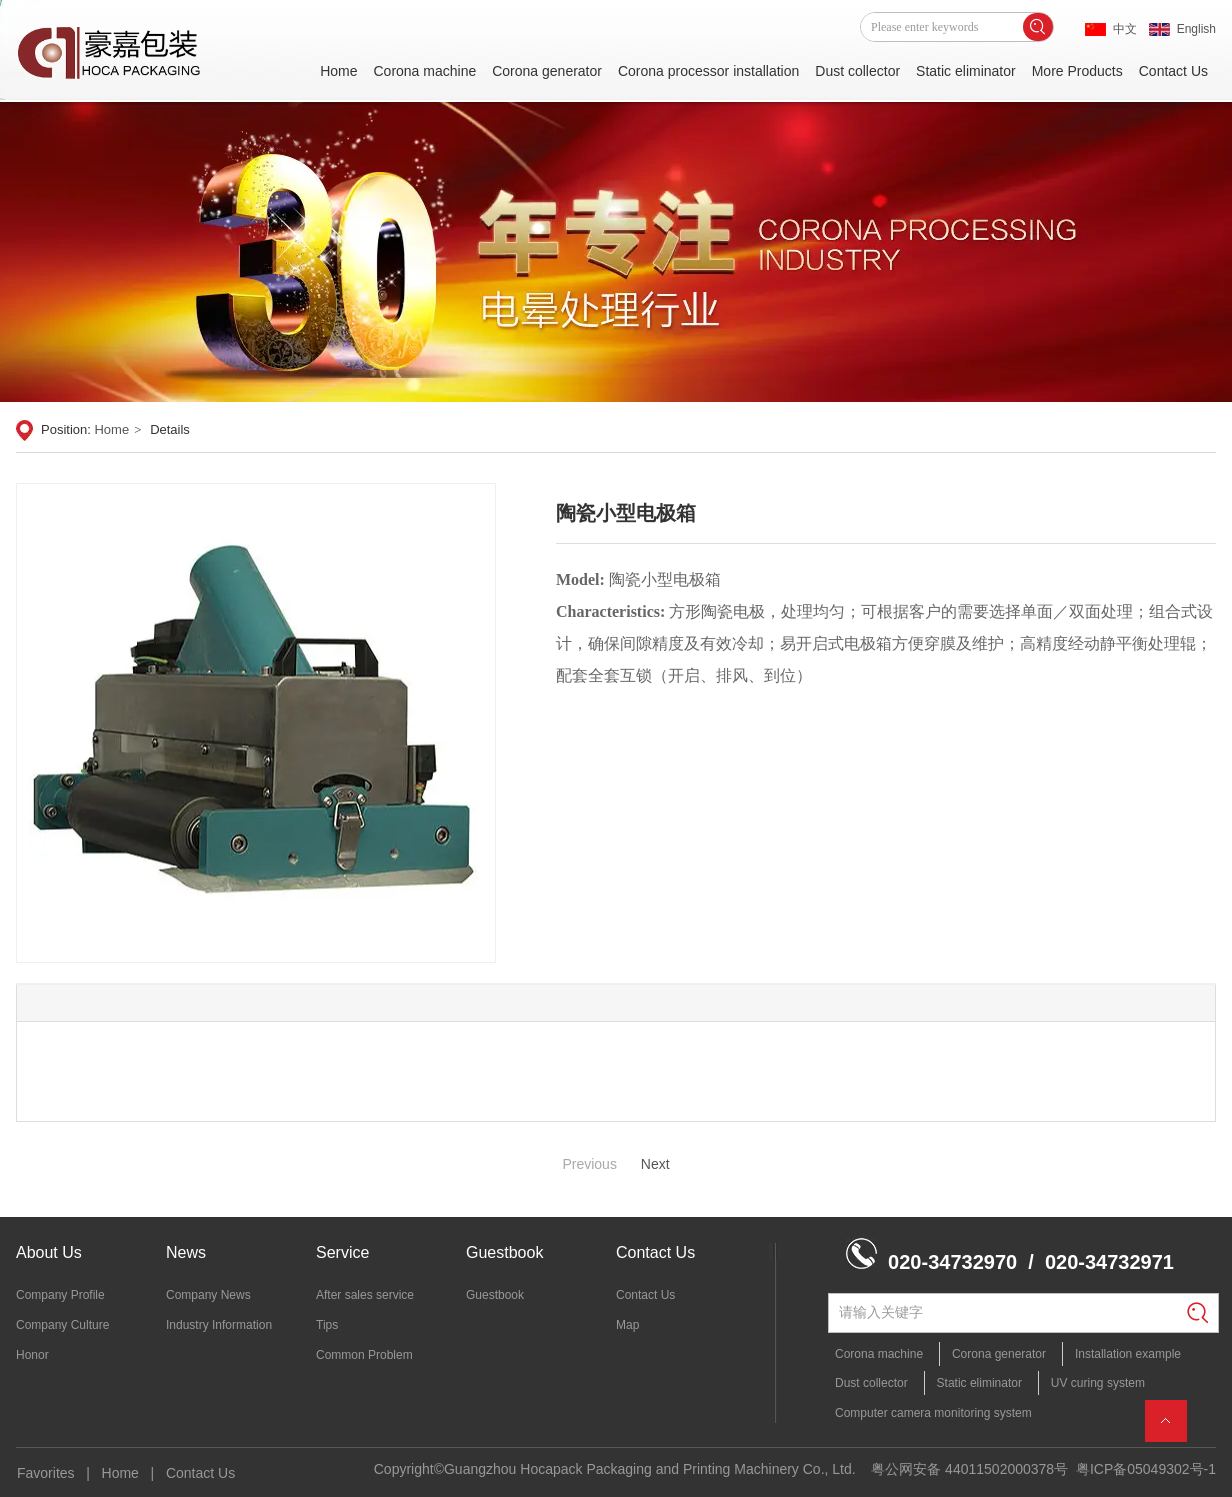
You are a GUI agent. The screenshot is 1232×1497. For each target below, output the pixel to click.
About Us (49, 1252)
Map (627, 1325)
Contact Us (1173, 71)
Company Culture (62, 1325)
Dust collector (857, 71)
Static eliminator (966, 71)
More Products (1077, 71)
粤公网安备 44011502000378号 (969, 1469)
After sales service (365, 1295)
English (1196, 29)
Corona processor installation (708, 71)
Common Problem (364, 1355)
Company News (208, 1295)
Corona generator (547, 71)
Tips (327, 1325)
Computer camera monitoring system (933, 1413)
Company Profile (60, 1295)
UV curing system (1098, 1383)
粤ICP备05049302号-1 (1146, 1469)
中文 (1125, 29)
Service (342, 1252)
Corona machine (424, 71)
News (186, 1252)
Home (338, 71)
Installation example (1128, 1354)
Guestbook (504, 1252)
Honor (32, 1355)
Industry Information (219, 1325)
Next (655, 1164)
